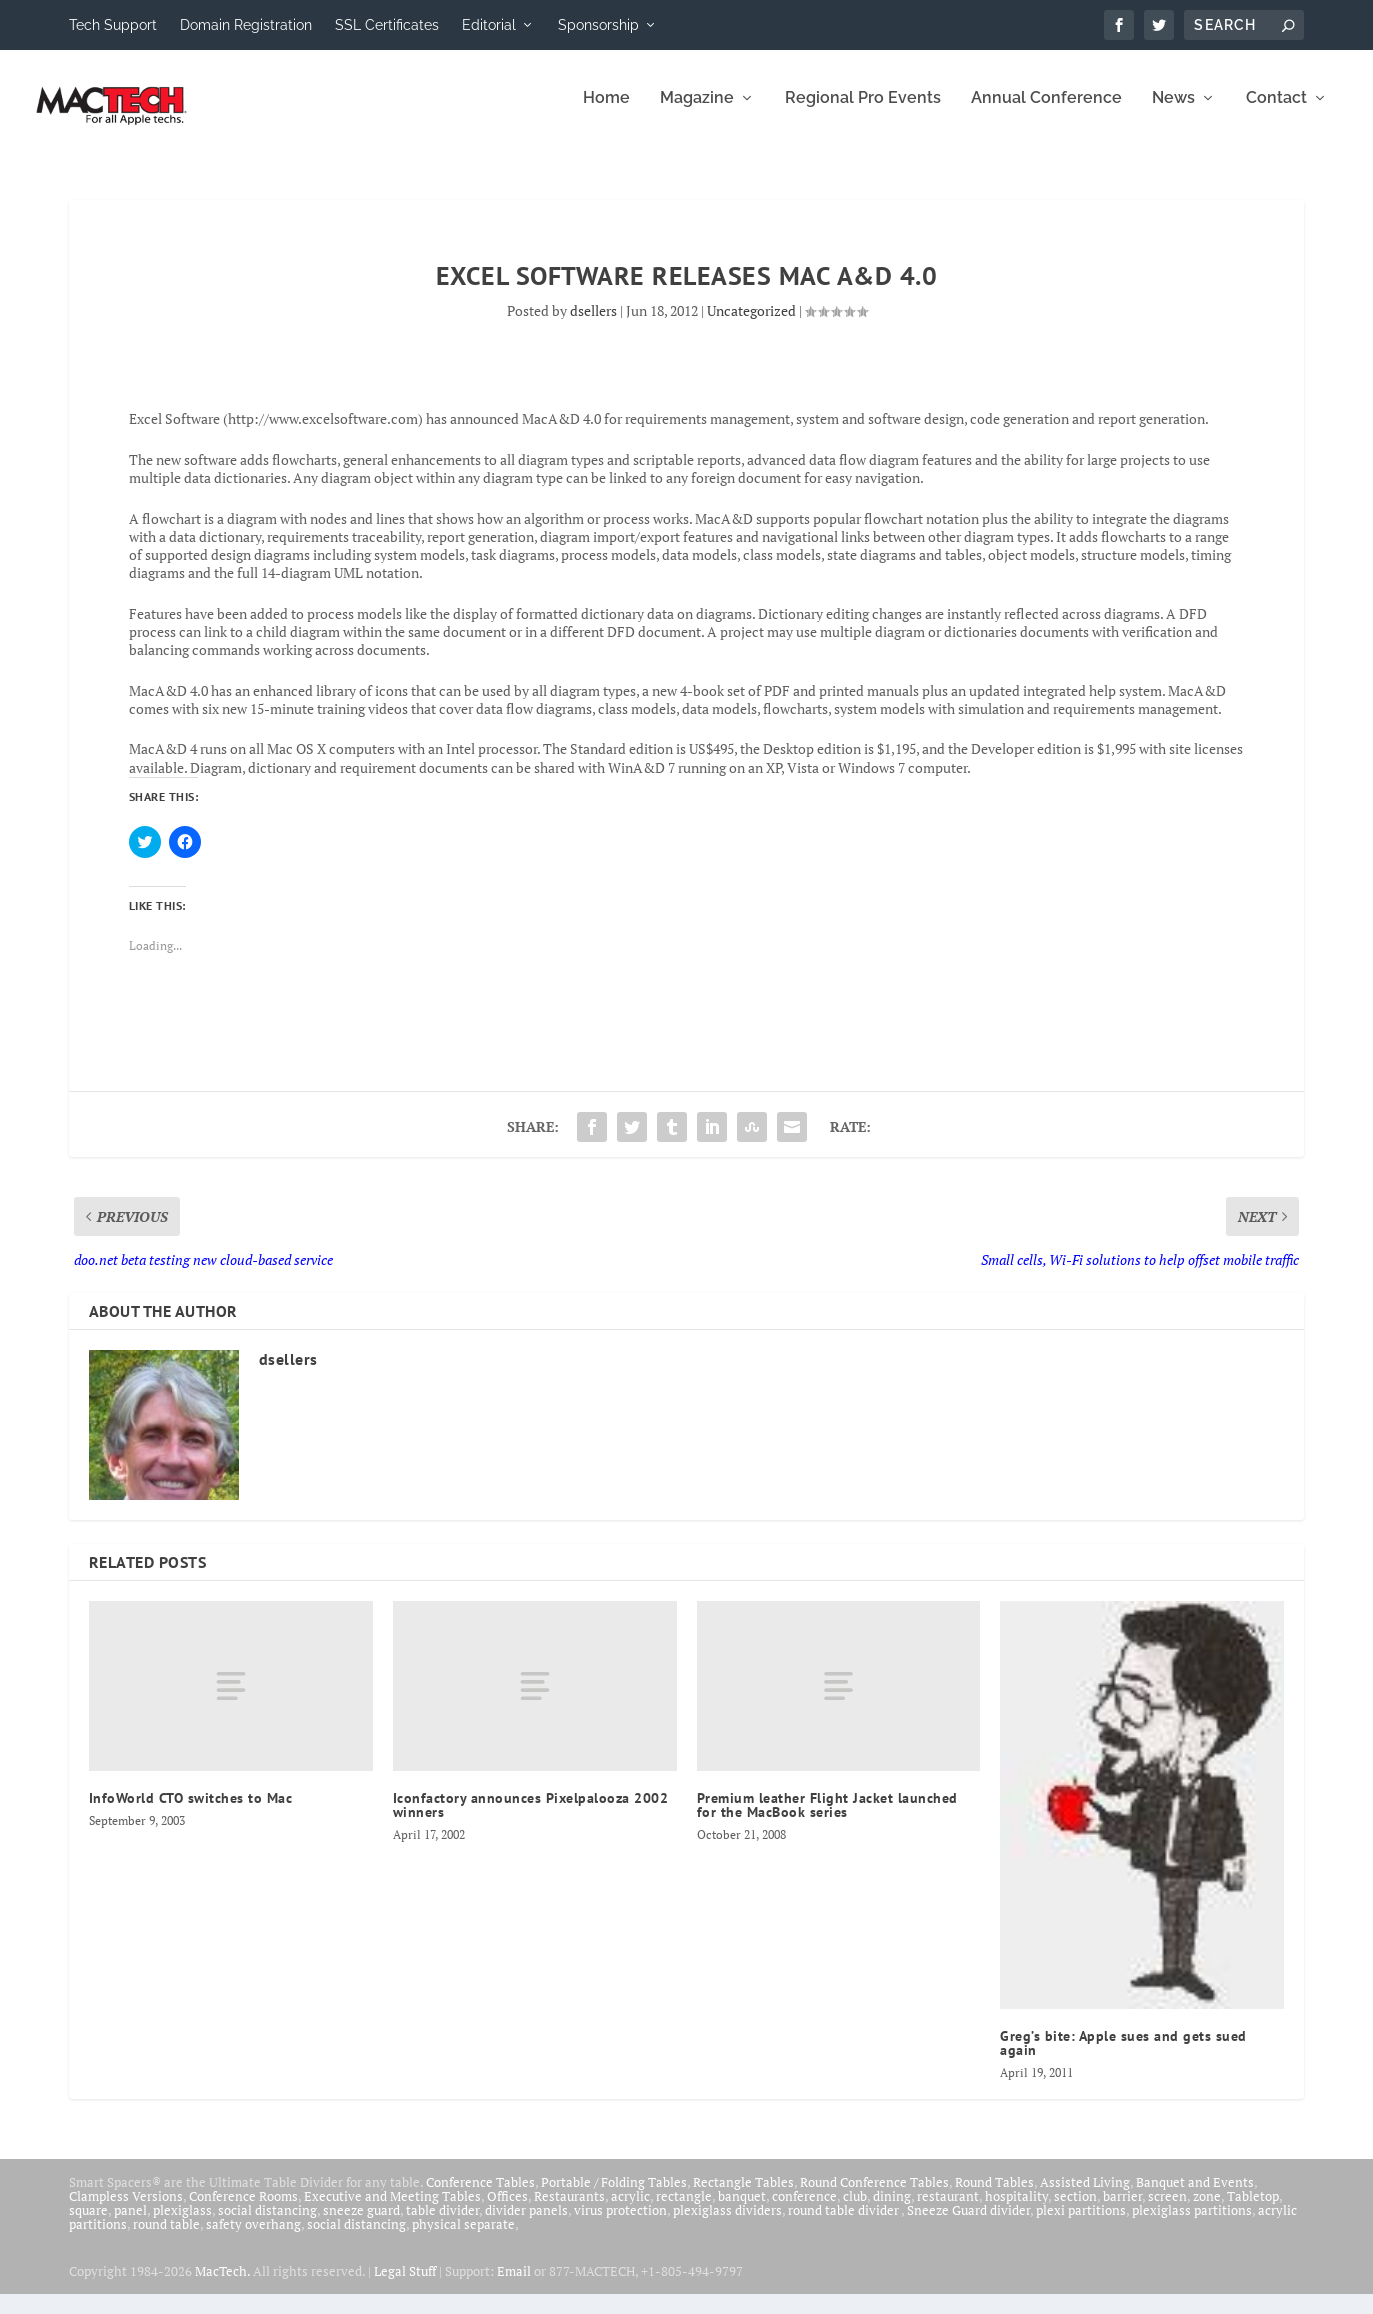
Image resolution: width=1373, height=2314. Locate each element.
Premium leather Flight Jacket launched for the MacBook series (827, 1819)
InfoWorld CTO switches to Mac (191, 1812)
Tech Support (113, 25)
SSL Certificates (387, 25)
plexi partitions (1081, 2224)
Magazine (697, 112)
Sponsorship (598, 25)
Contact (1276, 112)
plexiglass (182, 2224)
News (1173, 112)
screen (1167, 2210)
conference (804, 2210)
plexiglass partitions (1192, 2224)
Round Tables (994, 2196)
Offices (507, 2210)
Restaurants (569, 2210)
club (855, 2210)
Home (606, 112)
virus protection (620, 2224)
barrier (1122, 2210)
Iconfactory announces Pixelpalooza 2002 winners (531, 1819)
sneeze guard (361, 2224)
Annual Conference (1046, 112)
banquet (742, 2210)
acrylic (630, 2210)
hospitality (1016, 2210)
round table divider (844, 2224)
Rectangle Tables (743, 2196)
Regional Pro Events (863, 112)
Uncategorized (751, 324)
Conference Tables (480, 2196)
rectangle (684, 2210)
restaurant (948, 2210)
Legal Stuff (405, 2285)
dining (892, 2210)
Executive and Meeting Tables (392, 2210)
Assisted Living (1085, 2196)
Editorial (489, 25)
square (88, 2224)
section (1075, 2210)
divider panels (526, 2224)
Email (514, 2285)
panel (130, 2224)
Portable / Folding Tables (614, 2196)
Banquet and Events (1195, 2196)
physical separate (463, 2238)
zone (1207, 2210)
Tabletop (1253, 2210)
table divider (442, 2224)
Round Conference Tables (874, 2196)
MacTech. (222, 2285)
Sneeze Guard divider (968, 2224)
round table (166, 2238)
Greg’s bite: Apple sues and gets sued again (1123, 2057)
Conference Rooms (243, 2210)
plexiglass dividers (727, 2224)
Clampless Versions (126, 2210)
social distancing (267, 2224)
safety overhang (253, 2238)
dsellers (593, 324)
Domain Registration (246, 25)
